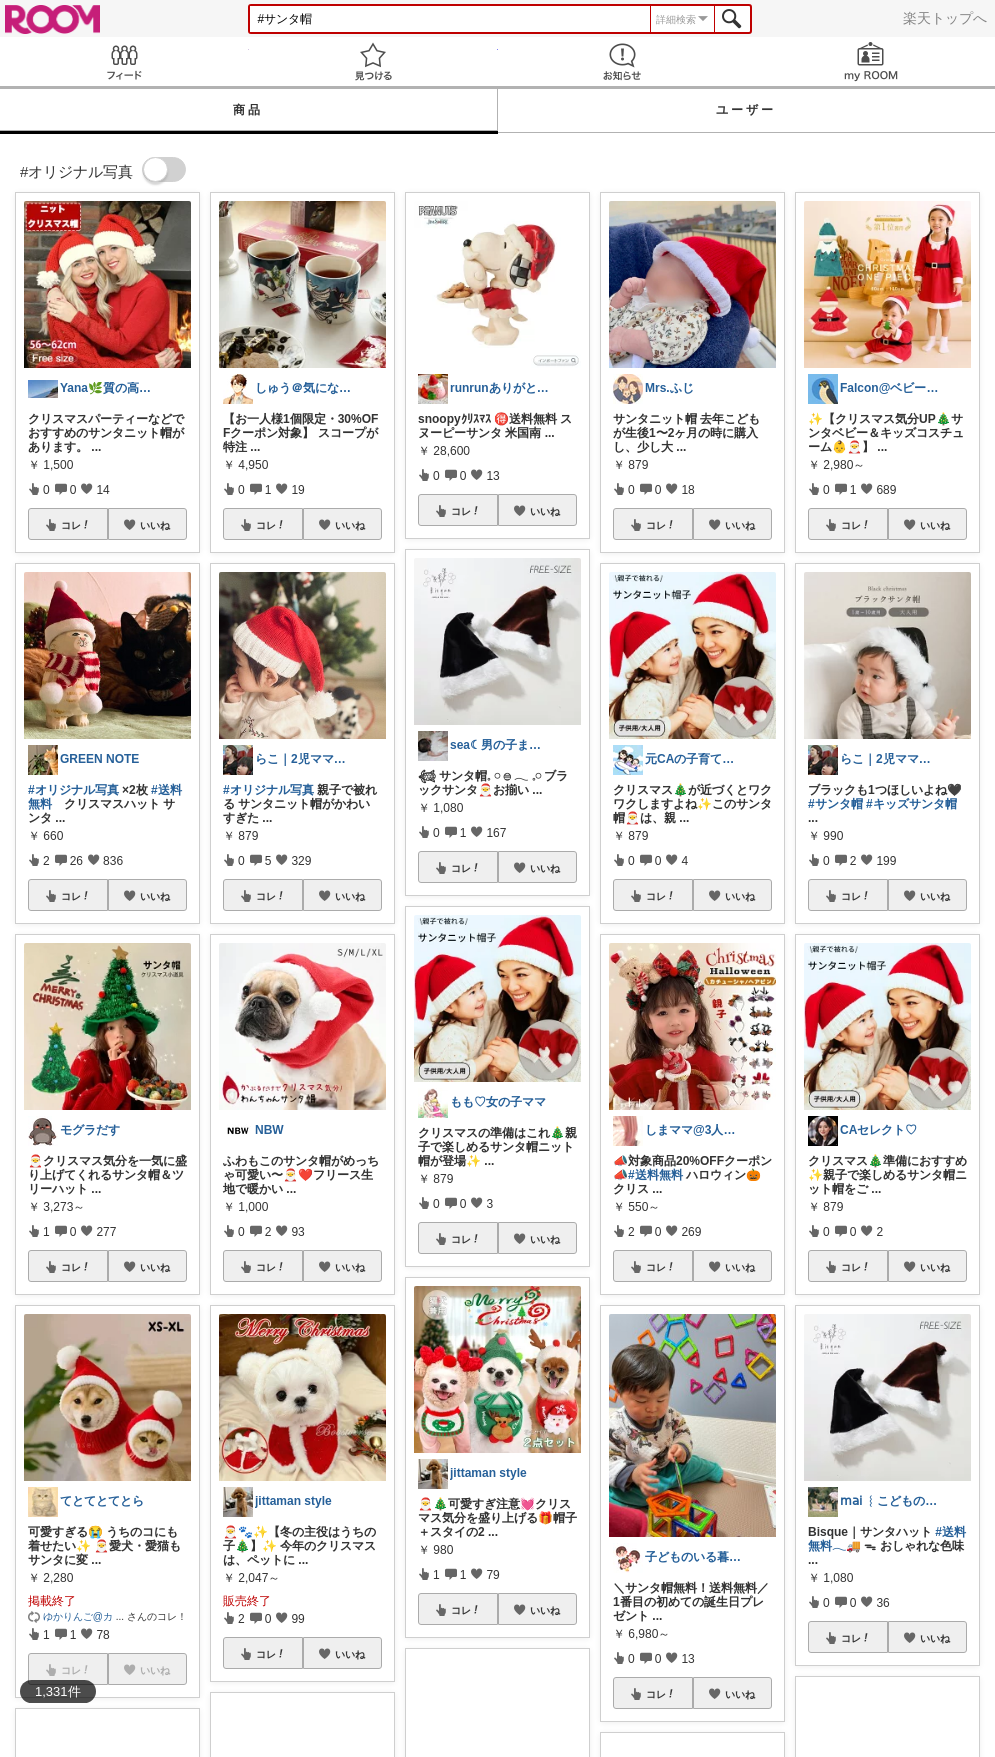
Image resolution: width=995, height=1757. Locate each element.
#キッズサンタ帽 (911, 804)
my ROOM (870, 61)
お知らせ (622, 61)
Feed (124, 61)
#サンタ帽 (835, 804)
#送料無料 (655, 1175)
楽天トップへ (945, 18)
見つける (373, 61)
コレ (76, 525)
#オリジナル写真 (73, 790)
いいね (155, 525)
